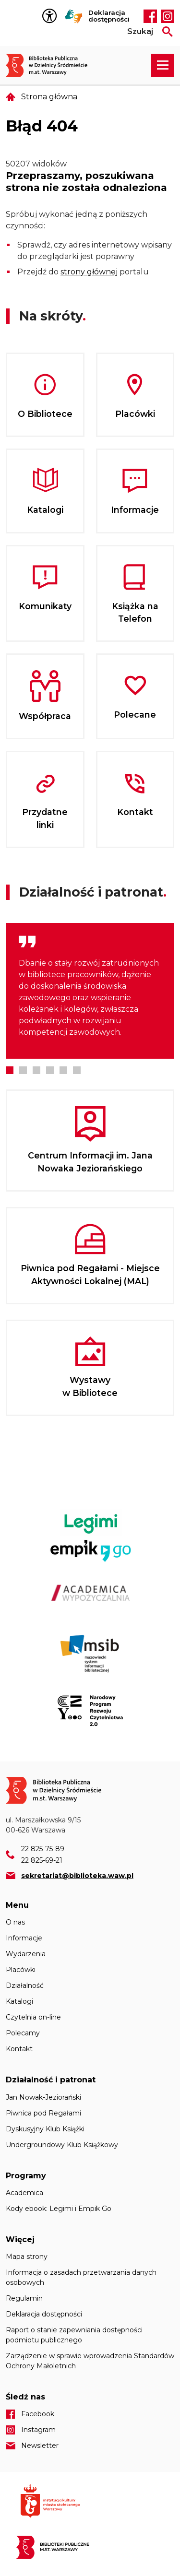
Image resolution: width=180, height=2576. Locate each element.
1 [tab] (9, 1070)
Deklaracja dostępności (109, 16)
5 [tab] (63, 1070)
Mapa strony (27, 2256)
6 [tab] (77, 1070)
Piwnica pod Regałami (43, 2113)
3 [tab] (36, 1070)
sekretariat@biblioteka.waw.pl (77, 1875)
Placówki (21, 1969)
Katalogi (19, 2001)
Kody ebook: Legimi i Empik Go (58, 2208)
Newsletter (40, 2445)
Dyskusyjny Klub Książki (45, 2129)
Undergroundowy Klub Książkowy (62, 2144)
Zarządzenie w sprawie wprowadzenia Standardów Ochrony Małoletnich (90, 2360)
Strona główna (49, 96)
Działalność (25, 1985)
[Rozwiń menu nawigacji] (162, 65)
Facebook (150, 16)
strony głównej (89, 271)
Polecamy (23, 2033)
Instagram (167, 16)
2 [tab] (23, 1070)
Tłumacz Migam (74, 16)
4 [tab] (50, 1070)
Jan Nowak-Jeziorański (43, 2097)
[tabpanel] (90, 991)
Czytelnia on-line (33, 2017)
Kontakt (19, 2048)
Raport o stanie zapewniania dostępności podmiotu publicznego (74, 2335)
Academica (24, 2192)
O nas (15, 1922)
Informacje (24, 1938)
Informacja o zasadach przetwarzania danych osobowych (81, 2277)
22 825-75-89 (42, 1848)
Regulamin (24, 2298)
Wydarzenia (26, 1954)
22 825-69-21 (41, 1860)
